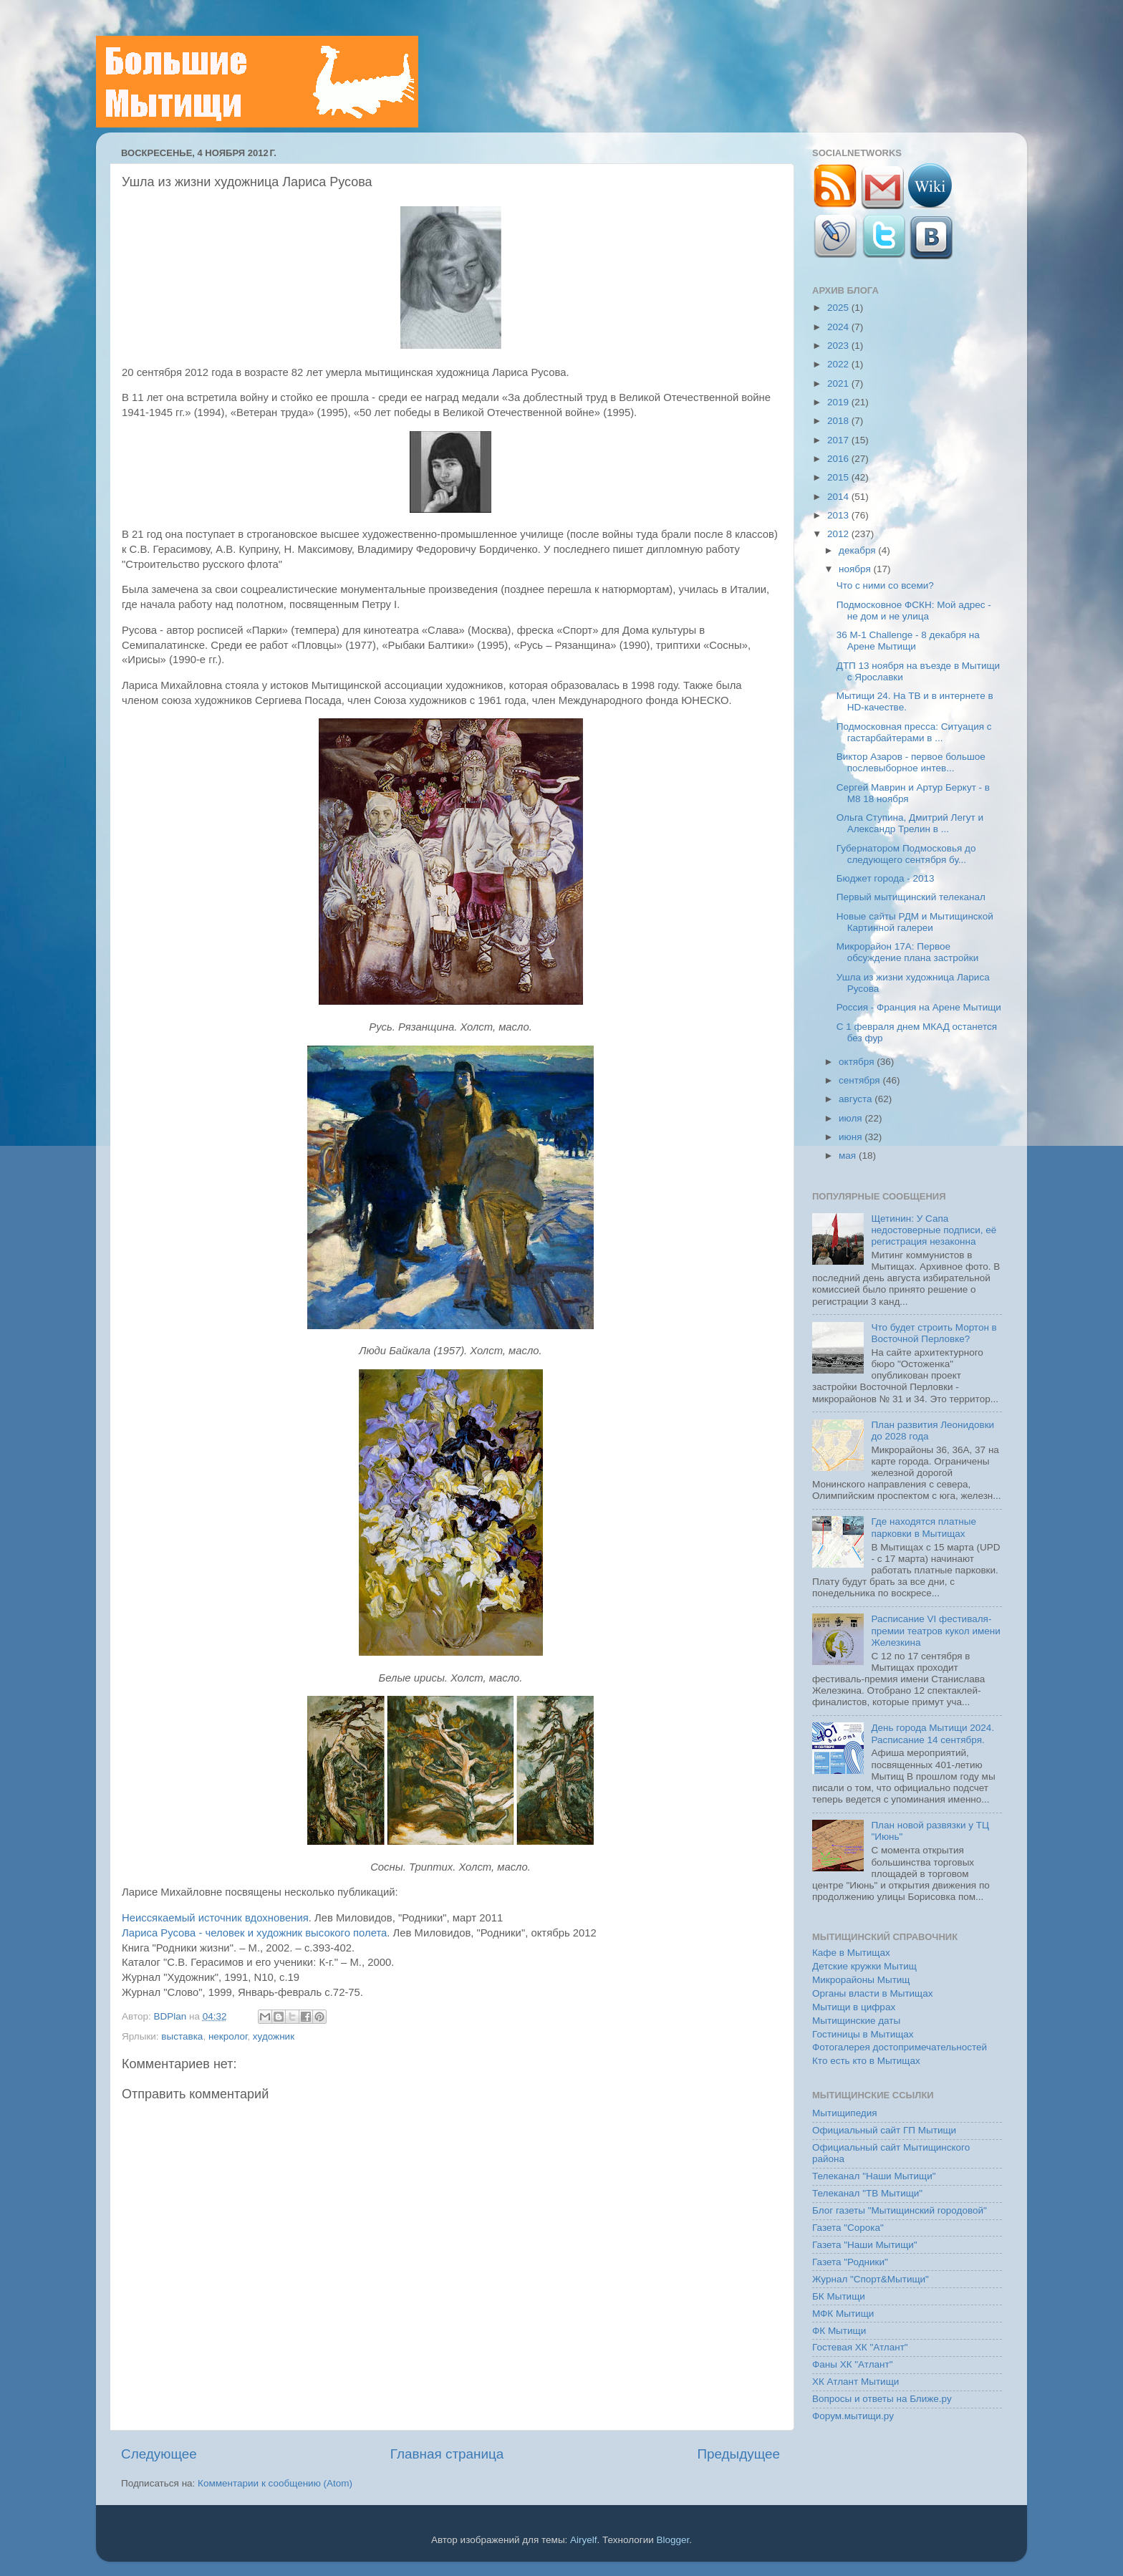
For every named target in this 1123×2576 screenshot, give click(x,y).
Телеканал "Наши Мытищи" (874, 2176)
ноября (856, 569)
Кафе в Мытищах (851, 1952)
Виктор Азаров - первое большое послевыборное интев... (911, 762)
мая (849, 1155)
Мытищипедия (844, 2113)
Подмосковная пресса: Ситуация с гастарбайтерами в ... (914, 732)
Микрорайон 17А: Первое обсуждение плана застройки (907, 952)
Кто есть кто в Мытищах (866, 2060)
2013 (839, 515)
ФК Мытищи (839, 2330)
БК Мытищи (838, 2296)
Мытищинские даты (856, 2020)
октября (858, 1061)
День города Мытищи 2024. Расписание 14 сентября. (932, 1733)
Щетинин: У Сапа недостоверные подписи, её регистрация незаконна (933, 1230)
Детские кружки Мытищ (864, 1966)
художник (273, 2036)
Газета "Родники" (850, 2262)
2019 (839, 402)
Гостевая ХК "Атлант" (860, 2347)
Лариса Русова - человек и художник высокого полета (254, 1933)
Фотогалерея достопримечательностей (899, 2047)
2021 (839, 383)
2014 (839, 496)
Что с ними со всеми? (885, 585)
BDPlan (171, 2016)
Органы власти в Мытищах (872, 1993)
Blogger (673, 2539)
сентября (860, 1080)
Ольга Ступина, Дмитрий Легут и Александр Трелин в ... (910, 823)
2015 (839, 477)
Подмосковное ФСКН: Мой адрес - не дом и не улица (914, 610)
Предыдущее (738, 2453)
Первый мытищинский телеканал (911, 897)
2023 (839, 345)
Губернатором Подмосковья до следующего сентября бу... (906, 854)
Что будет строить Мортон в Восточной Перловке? (933, 1333)
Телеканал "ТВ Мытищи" (867, 2193)
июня (851, 1137)
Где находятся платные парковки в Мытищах (923, 1527)
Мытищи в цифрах (853, 2007)
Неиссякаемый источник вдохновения (215, 1918)
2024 (839, 327)
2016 (839, 458)
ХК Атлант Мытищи (855, 2381)
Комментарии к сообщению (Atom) (275, 2483)
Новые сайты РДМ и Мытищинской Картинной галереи (915, 922)
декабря (858, 550)
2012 (839, 534)
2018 (839, 420)
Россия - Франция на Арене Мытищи (919, 1007)
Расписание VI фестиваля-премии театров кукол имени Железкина (935, 1630)
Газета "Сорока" (848, 2227)
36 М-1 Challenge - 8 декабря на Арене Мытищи (908, 640)
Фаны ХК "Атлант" (852, 2364)
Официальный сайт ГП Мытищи (884, 2130)
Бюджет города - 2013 (886, 878)
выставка (182, 2036)
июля (851, 1118)
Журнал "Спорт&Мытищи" (870, 2279)
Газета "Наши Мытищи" (864, 2244)
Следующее (159, 2453)
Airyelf (583, 2539)
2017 (839, 440)
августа (856, 1099)
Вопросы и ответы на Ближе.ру (882, 2398)
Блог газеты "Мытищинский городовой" (899, 2210)
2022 (839, 364)
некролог (227, 2036)
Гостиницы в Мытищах (863, 2034)
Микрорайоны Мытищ (861, 1979)
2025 (839, 307)
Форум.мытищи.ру (853, 2416)
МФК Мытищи (843, 2313)
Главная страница (447, 2453)
